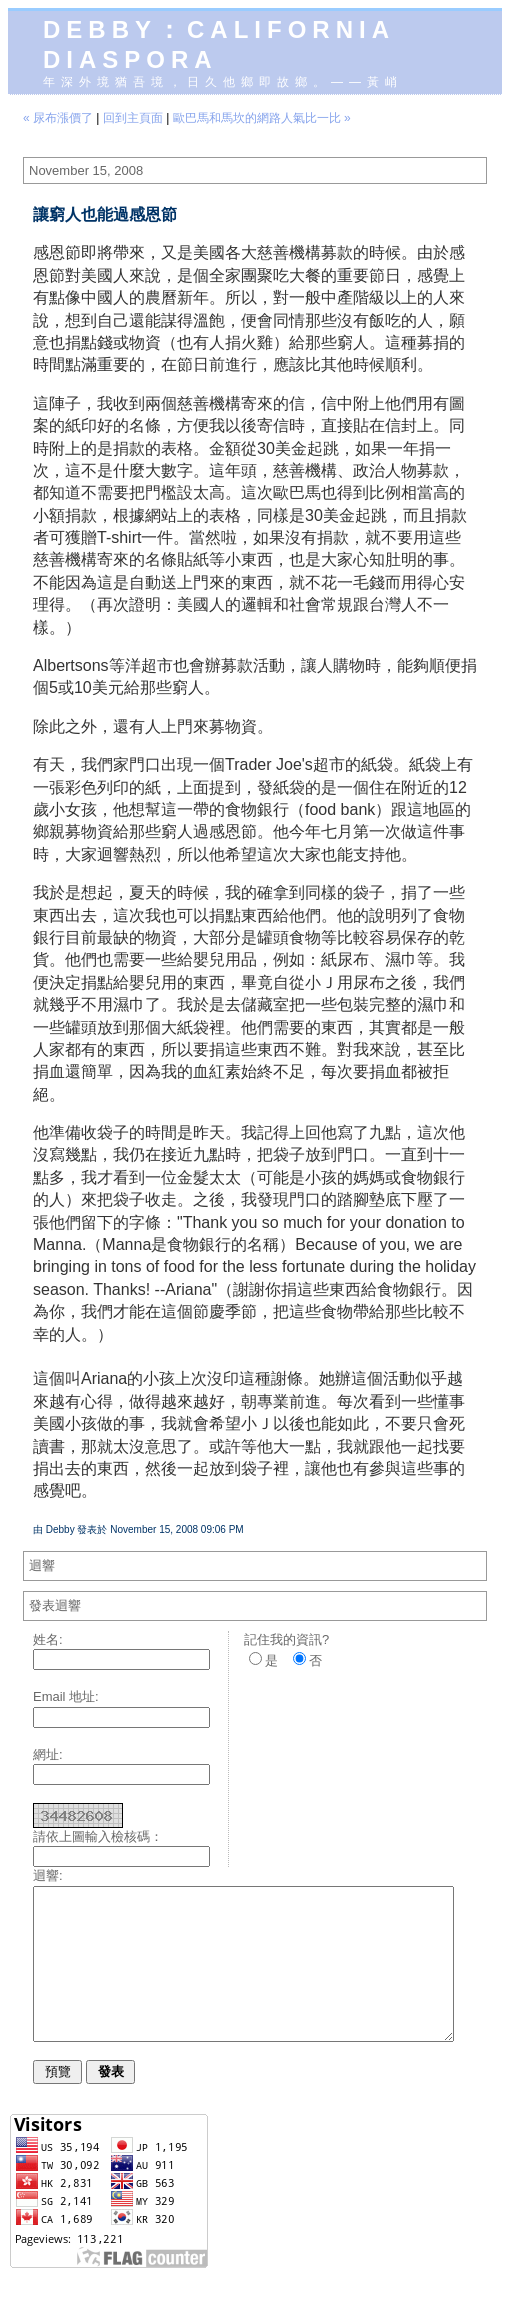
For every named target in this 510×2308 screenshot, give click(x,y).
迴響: (48, 1875)
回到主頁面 (133, 118)
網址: (48, 1754)
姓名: (48, 1639)
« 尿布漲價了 (58, 118)
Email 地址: (66, 1696)
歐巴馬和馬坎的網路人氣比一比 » (262, 118)
